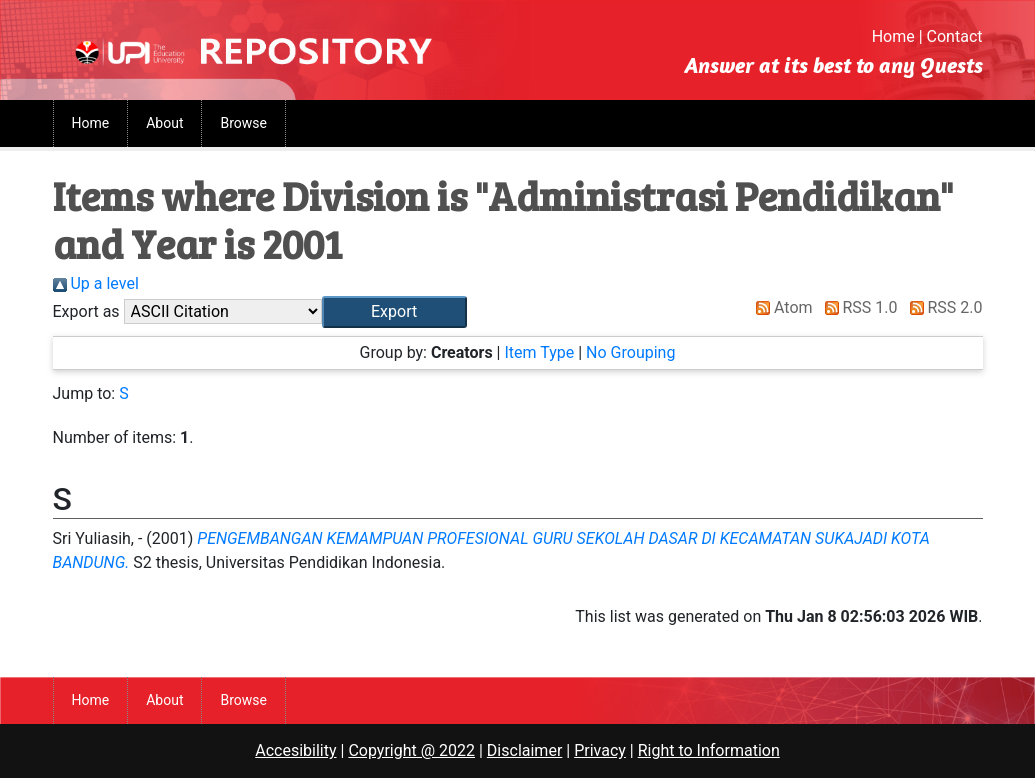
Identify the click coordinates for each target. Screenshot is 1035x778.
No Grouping (630, 352)
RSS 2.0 (942, 307)
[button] (394, 312)
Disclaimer (524, 750)
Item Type (539, 352)
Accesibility (295, 750)
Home (893, 36)
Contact (955, 36)
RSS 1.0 (857, 307)
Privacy (600, 750)
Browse (243, 123)
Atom (780, 307)
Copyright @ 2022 (411, 750)
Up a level (96, 283)
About (164, 123)
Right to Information (709, 750)
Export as (86, 311)
